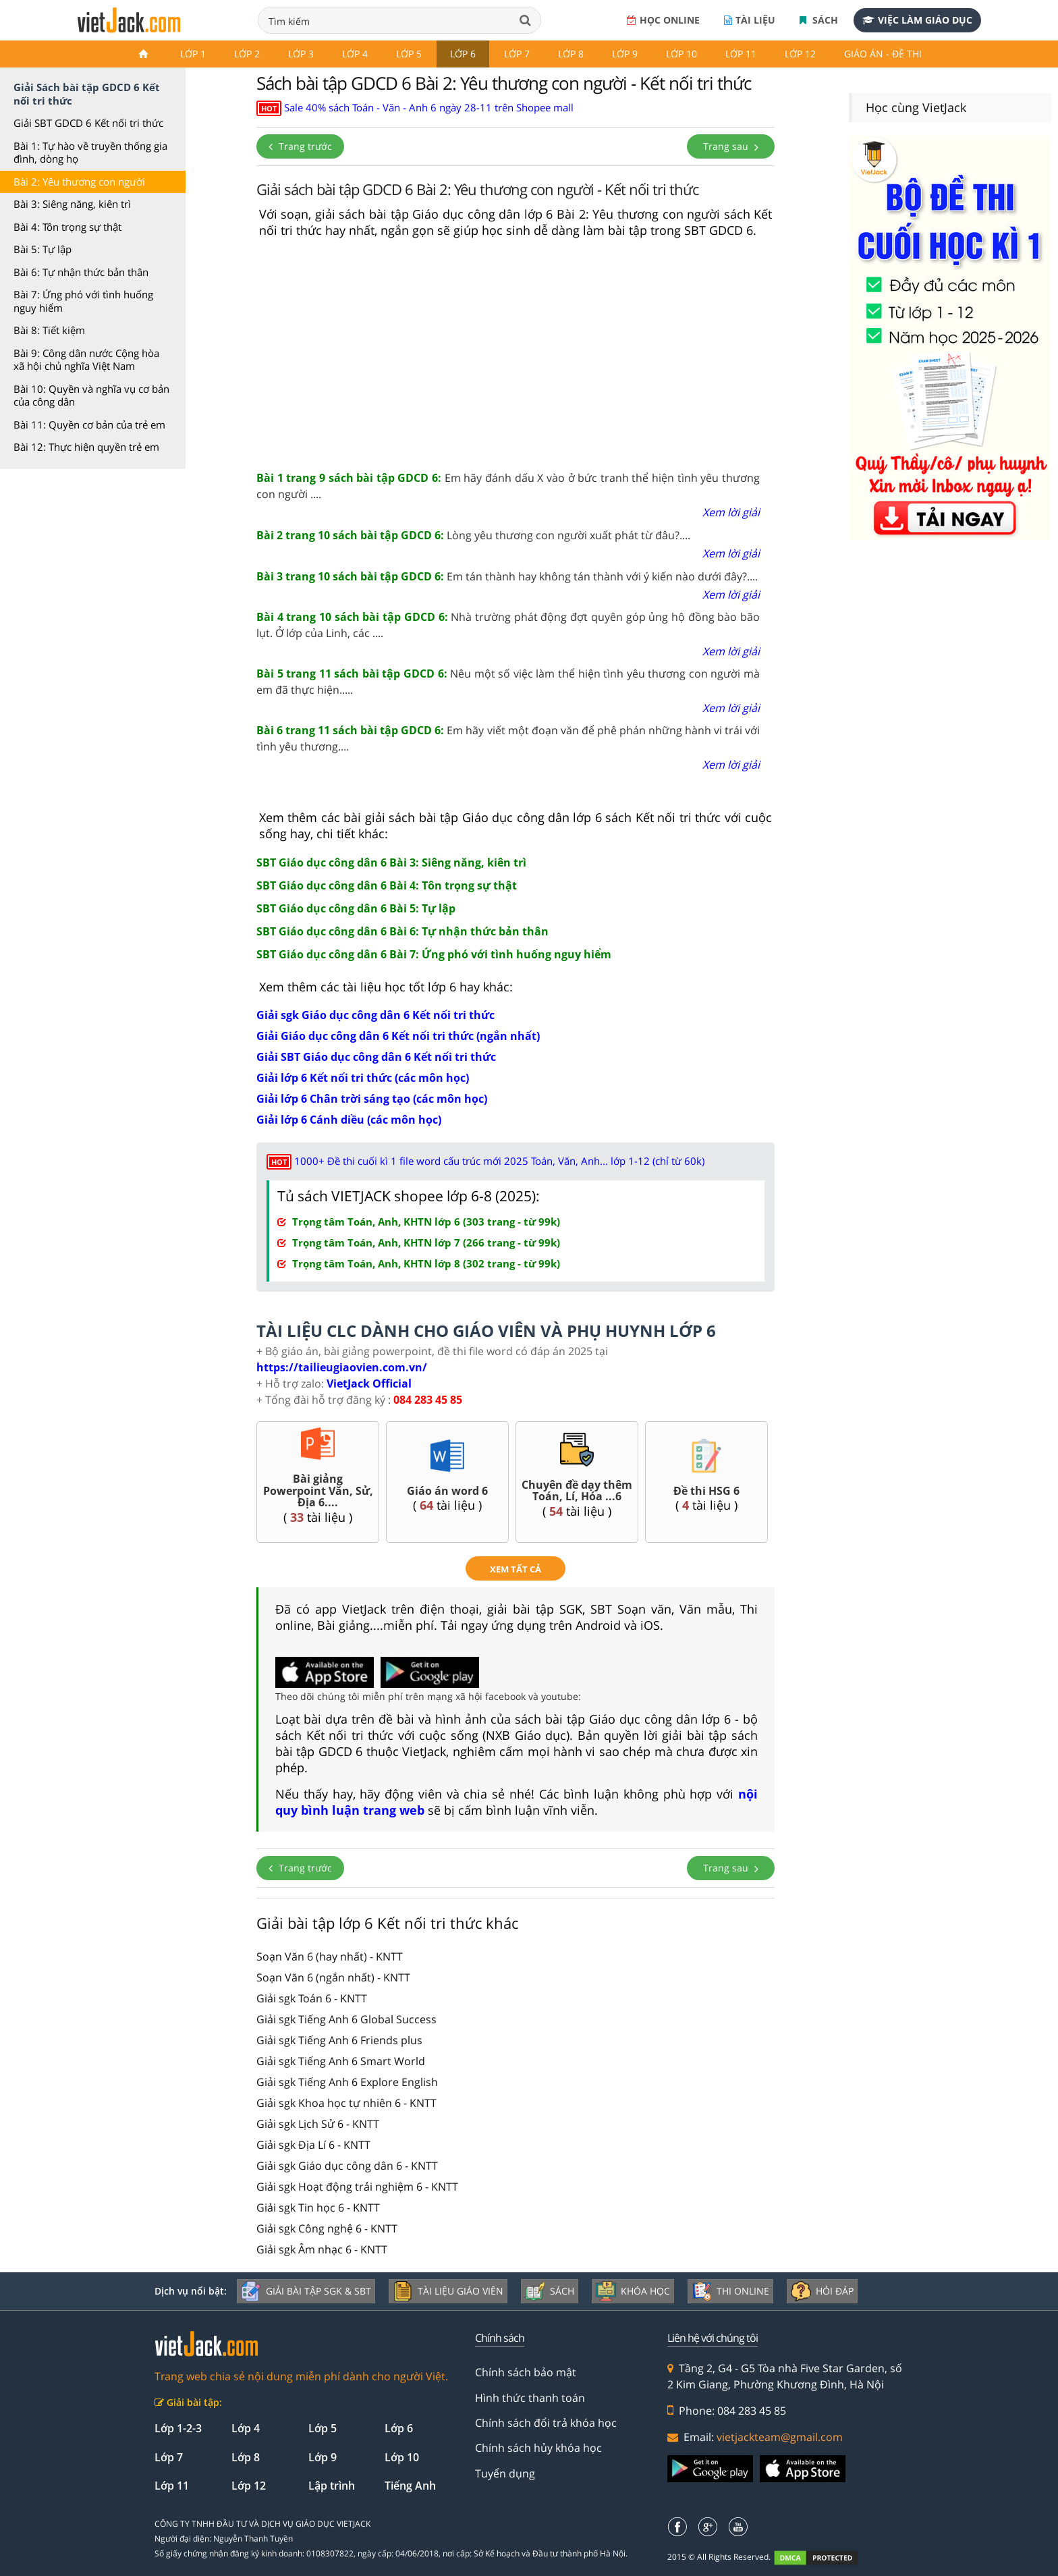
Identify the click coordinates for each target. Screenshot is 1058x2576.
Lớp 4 (355, 53)
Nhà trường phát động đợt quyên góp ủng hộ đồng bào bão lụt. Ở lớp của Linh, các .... (508, 624)
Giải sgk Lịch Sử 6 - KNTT (317, 2123)
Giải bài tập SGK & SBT (306, 2291)
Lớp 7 (517, 53)
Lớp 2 (247, 53)
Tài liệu (749, 19)
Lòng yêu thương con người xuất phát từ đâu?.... (473, 535)
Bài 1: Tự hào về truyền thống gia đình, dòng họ (90, 152)
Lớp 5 (409, 53)
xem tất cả (515, 1569)
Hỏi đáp (822, 2291)
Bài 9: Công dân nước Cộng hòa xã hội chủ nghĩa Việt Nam (86, 359)
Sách (819, 19)
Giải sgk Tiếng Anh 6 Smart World (340, 2061)
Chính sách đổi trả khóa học (546, 2422)
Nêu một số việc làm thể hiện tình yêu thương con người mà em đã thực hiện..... (508, 681)
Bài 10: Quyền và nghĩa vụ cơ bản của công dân (91, 395)
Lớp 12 (800, 53)
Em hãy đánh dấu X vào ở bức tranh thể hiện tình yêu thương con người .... (508, 485)
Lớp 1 (193, 53)
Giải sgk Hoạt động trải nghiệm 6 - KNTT (357, 2186)
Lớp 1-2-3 (178, 2428)
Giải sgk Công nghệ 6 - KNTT (326, 2228)
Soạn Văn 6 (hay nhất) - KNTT (329, 1956)
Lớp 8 (571, 53)
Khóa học (633, 2291)
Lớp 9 (625, 53)
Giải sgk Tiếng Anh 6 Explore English (347, 2082)
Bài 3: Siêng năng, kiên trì (72, 204)
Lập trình (331, 2485)
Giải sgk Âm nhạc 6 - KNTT (321, 2249)
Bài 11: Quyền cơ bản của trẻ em (89, 424)
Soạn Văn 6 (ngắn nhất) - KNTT (333, 1977)
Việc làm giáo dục (917, 19)
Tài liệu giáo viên (448, 2291)
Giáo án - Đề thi (883, 53)
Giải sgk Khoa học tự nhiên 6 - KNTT (346, 2102)
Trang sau (730, 146)
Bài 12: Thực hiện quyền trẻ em (86, 447)
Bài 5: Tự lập (42, 249)
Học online (663, 19)
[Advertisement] (515, 355)
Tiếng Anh (410, 2485)
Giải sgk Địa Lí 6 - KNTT (313, 2144)
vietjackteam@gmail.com (780, 2437)
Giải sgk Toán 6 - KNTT (311, 1998)
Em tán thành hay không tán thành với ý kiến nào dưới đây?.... (507, 576)
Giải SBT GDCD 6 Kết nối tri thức (88, 123)
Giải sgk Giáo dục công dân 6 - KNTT (347, 2165)
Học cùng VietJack (916, 107)
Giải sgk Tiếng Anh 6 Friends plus (339, 2040)
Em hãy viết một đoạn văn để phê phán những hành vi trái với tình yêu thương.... (508, 738)
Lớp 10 (681, 53)
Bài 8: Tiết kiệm (49, 330)
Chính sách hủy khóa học (538, 2447)
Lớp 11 (740, 53)
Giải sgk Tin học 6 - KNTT (318, 2207)
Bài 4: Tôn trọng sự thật (67, 227)
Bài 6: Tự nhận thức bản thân (80, 272)
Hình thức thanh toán (530, 2397)
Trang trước (300, 146)
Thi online (730, 2291)
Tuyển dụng (505, 2473)
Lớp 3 (301, 53)
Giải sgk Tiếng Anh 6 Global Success (346, 2019)
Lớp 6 (463, 53)
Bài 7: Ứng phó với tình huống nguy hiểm (83, 300)
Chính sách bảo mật (525, 2372)
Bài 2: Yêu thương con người (79, 181)
